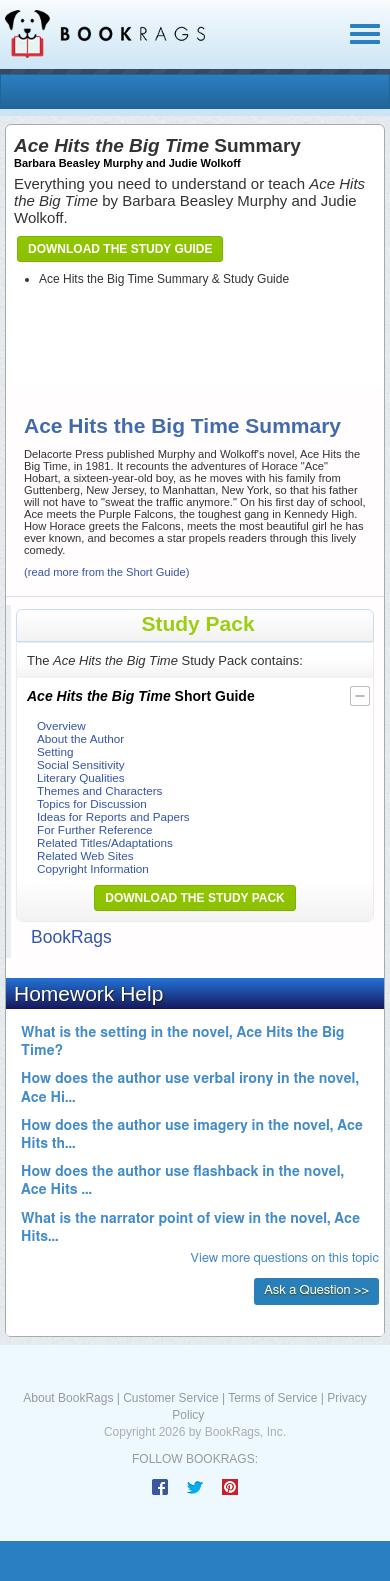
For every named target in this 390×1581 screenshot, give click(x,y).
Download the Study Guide (120, 249)
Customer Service (170, 1398)
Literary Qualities (81, 777)
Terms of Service (272, 1398)
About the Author (80, 738)
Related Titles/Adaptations (105, 842)
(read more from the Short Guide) (106, 572)
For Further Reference (95, 829)
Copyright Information (93, 868)
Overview (61, 725)
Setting (55, 751)
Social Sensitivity (81, 764)
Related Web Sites (85, 855)
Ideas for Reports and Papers (113, 816)
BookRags (71, 937)
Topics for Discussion (92, 803)
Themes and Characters (99, 790)
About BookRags (68, 1398)
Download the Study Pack (195, 898)
